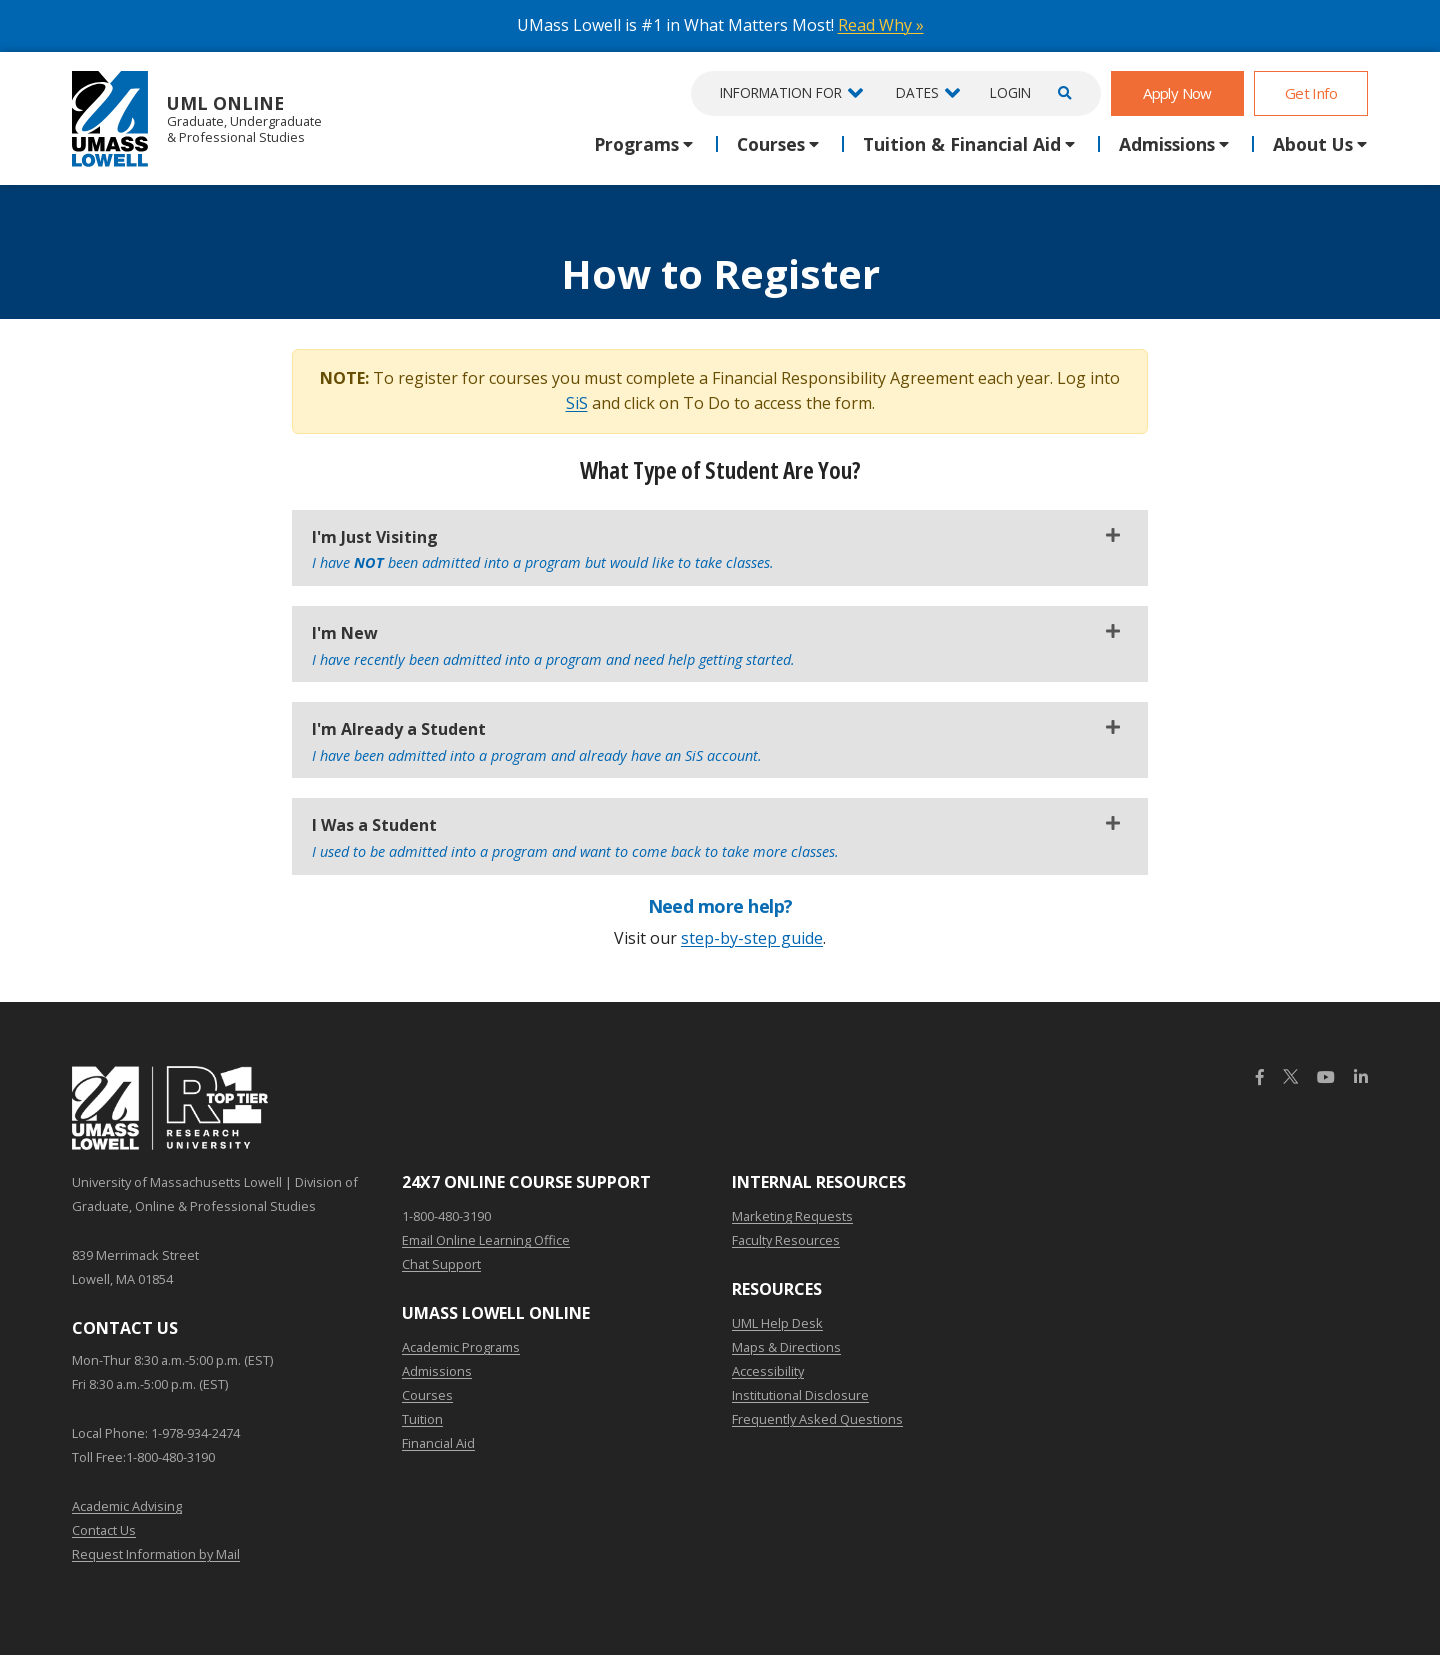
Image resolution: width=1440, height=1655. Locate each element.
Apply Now (1177, 93)
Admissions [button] (1167, 144)
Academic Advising (127, 1506)
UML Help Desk (777, 1323)
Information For (781, 92)
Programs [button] (636, 144)
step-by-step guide (752, 938)
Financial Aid (438, 1443)
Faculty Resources (786, 1240)
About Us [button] (1313, 144)
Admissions (437, 1371)
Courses (427, 1395)
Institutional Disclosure (800, 1395)
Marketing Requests (792, 1216)
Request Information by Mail (156, 1554)
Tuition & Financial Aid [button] (962, 144)
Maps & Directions (786, 1347)
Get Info (1311, 93)
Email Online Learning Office (486, 1240)
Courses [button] (771, 144)
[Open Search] (1062, 93)
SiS (577, 403)
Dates (917, 92)
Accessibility (768, 1371)
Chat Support (441, 1264)
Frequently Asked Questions (817, 1419)
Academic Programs (461, 1347)
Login (1010, 92)
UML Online (197, 118)
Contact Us (104, 1530)
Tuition (422, 1419)
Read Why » (881, 25)
